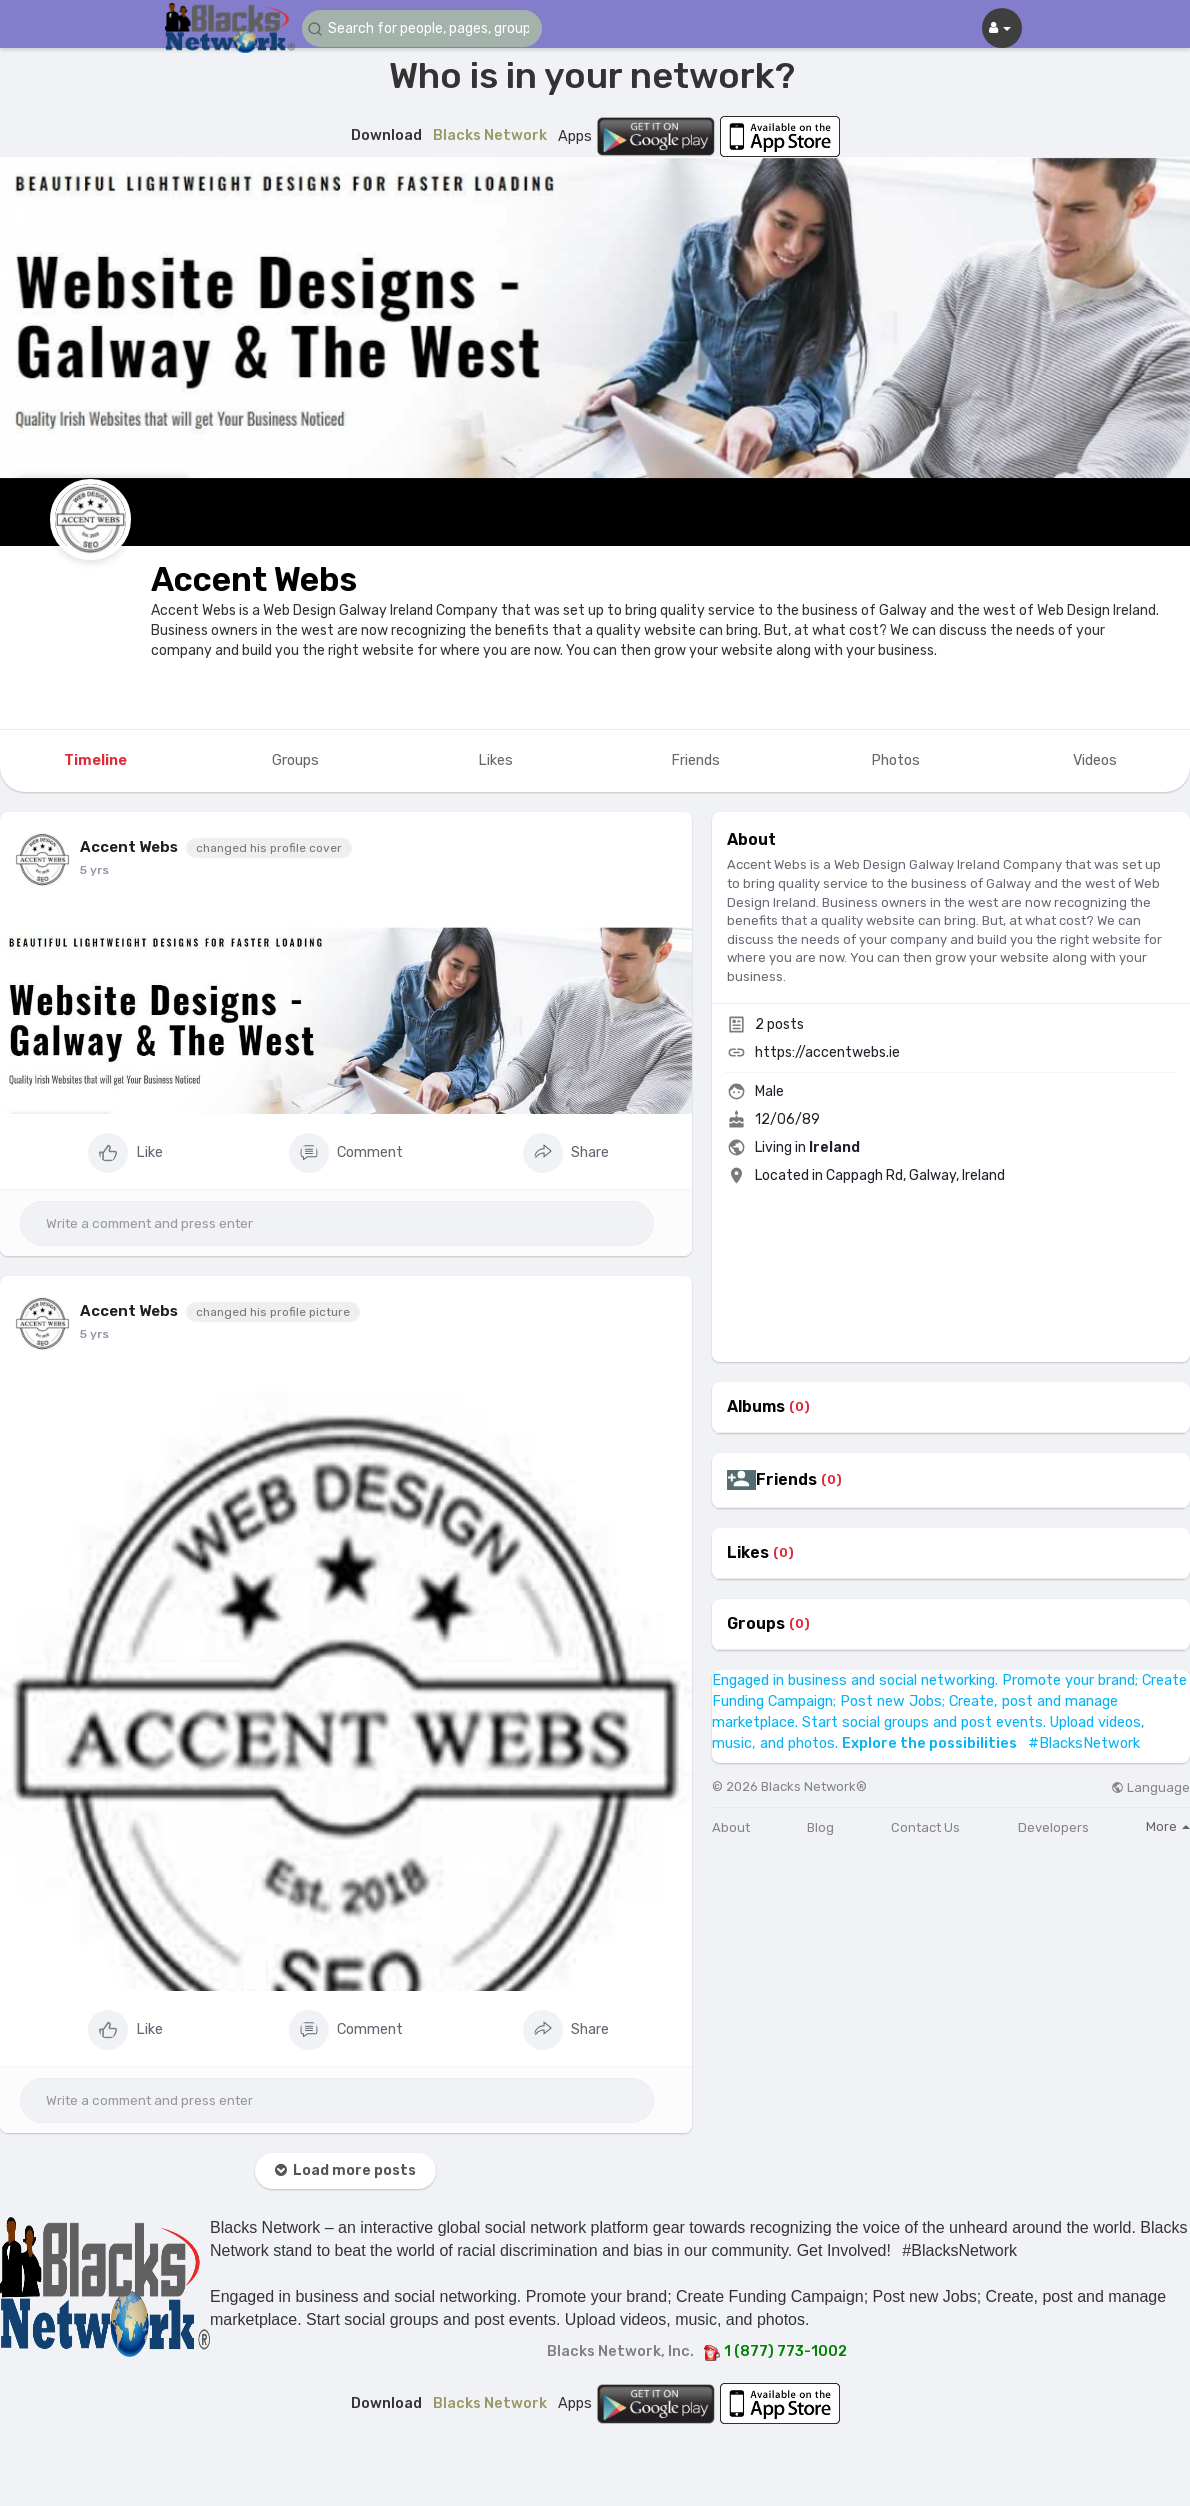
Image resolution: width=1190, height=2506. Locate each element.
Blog (820, 1827)
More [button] (1168, 1826)
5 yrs (94, 870)
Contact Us (925, 1827)
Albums (756, 1407)
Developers (1053, 1827)
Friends (786, 1480)
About (731, 1827)
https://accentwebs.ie (827, 1052)
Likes (748, 1553)
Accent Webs (254, 579)
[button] (422, 28)
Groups (756, 1624)
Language (1150, 1787)
